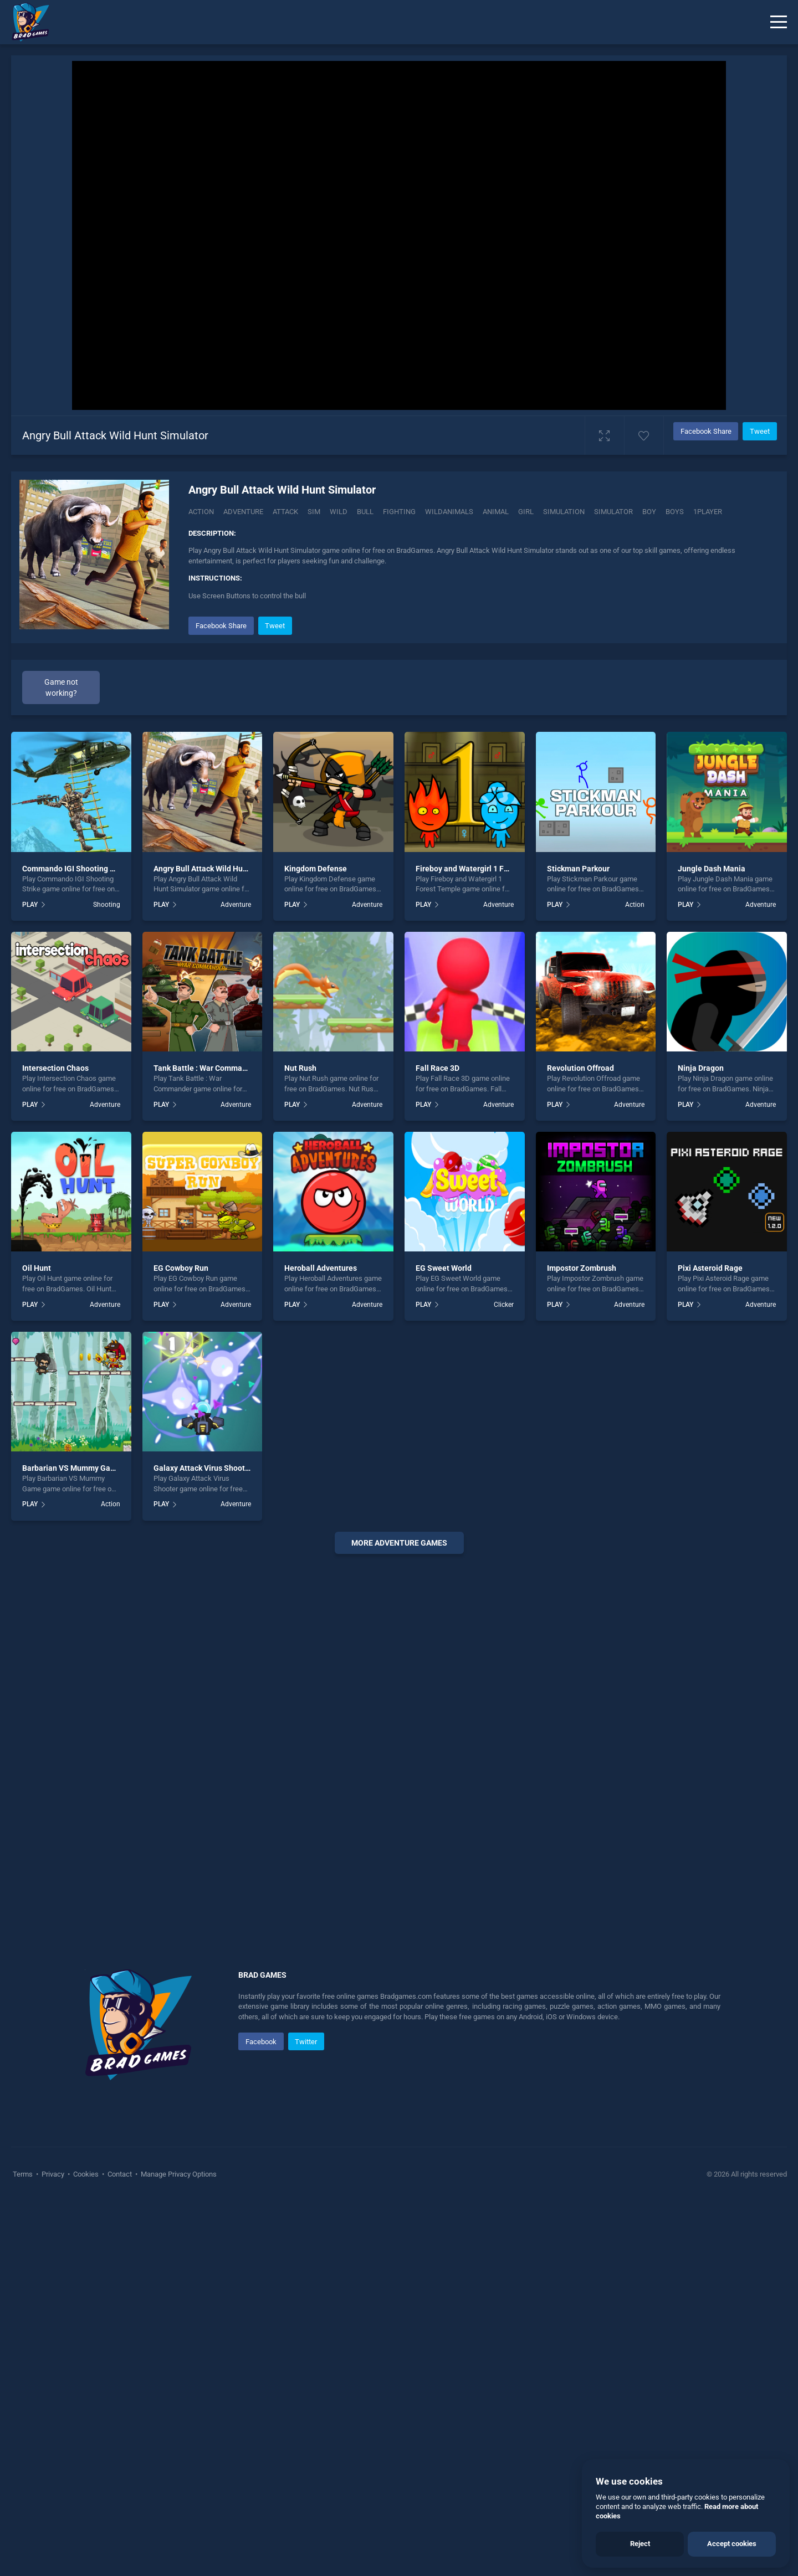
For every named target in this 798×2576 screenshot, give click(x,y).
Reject (640, 2543)
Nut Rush (300, 1068)
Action (201, 511)
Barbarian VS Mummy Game (71, 1468)
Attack (285, 511)
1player (707, 511)
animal (496, 511)
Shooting (106, 905)
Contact (120, 2174)
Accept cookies (731, 2543)
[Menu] (778, 22)
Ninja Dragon (701, 1068)
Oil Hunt (36, 1268)
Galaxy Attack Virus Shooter (203, 1468)
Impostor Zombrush (581, 1268)
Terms (23, 2174)
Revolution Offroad (580, 1068)
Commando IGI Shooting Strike (76, 868)
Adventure (243, 511)
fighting (399, 511)
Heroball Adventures (320, 1268)
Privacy (53, 2174)
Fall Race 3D (437, 1068)
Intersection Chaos (55, 1068)
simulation (564, 511)
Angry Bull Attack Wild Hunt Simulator (220, 868)
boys (675, 511)
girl (526, 511)
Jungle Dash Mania (711, 868)
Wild (338, 511)
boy (649, 511)
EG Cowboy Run (181, 1268)
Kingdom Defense (315, 868)
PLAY (30, 905)
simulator (613, 511)
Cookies (85, 2174)
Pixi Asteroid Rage (710, 1268)
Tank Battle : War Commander (206, 1068)
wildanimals (449, 511)
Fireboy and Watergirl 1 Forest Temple (483, 868)
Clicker (504, 1304)
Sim (314, 511)
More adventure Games (399, 1542)
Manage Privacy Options (178, 2174)
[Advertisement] (399, 1731)
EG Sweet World (444, 1268)
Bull (365, 511)
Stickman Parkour (578, 868)
